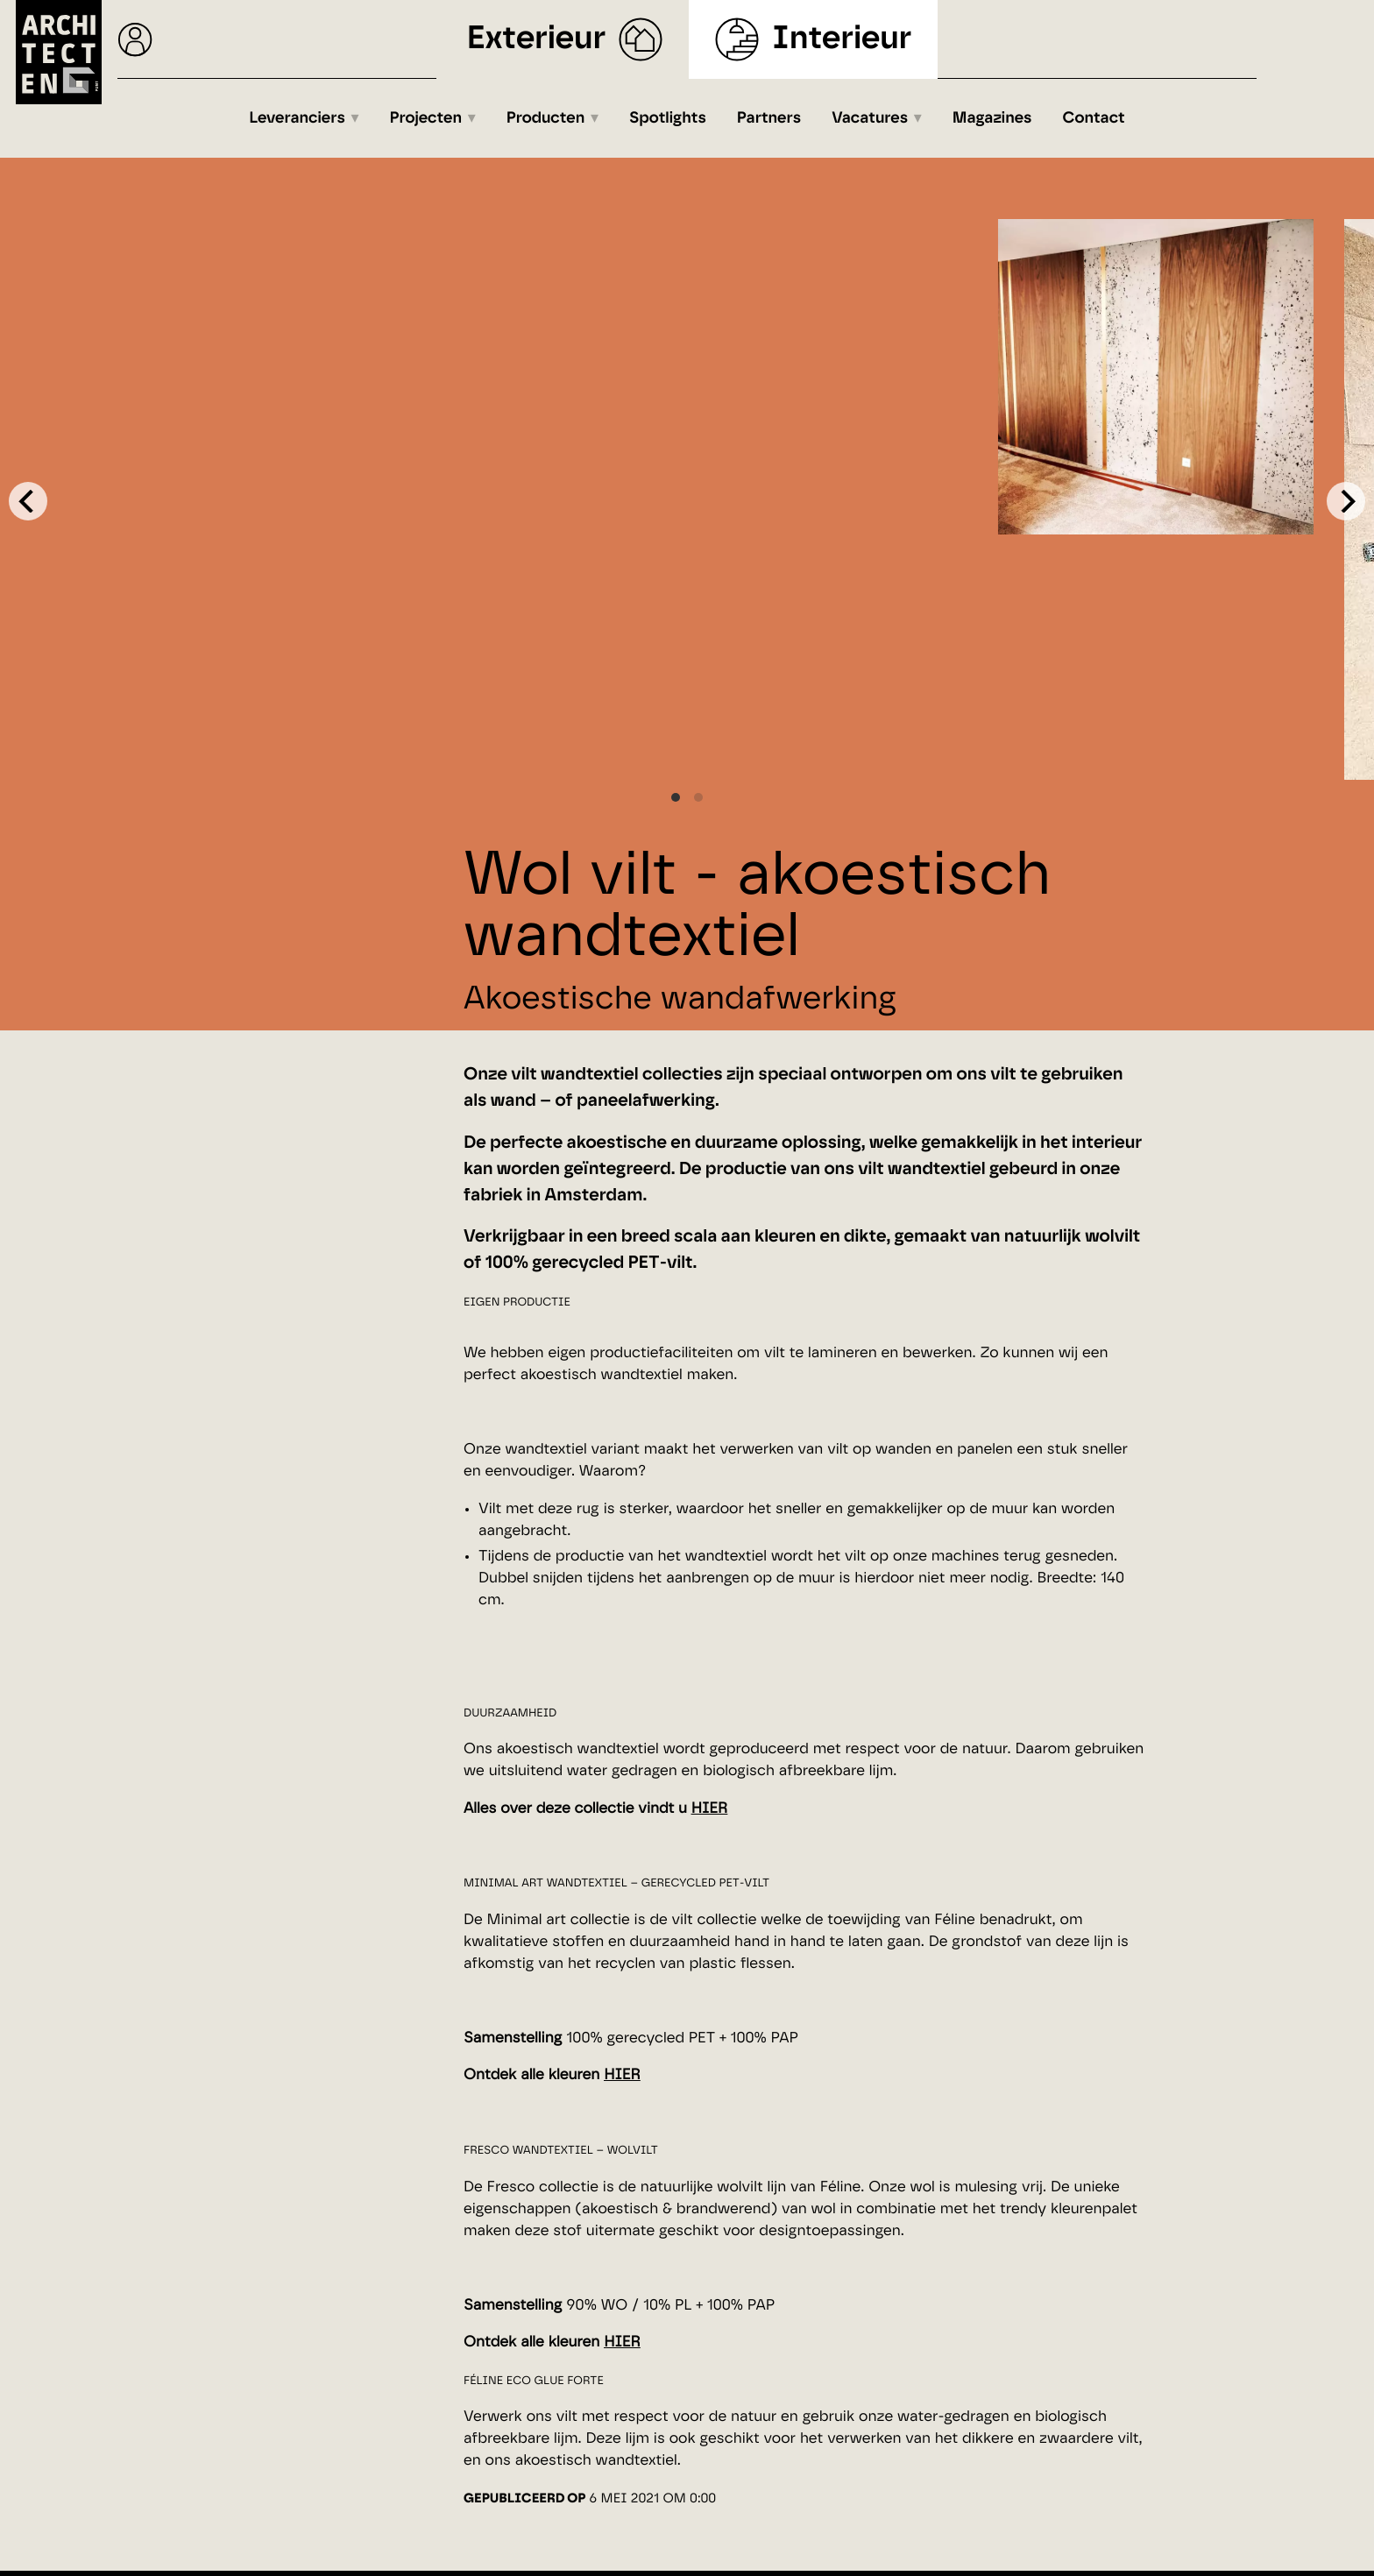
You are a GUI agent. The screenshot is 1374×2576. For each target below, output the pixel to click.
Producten (545, 118)
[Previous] (28, 501)
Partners (769, 118)
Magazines (992, 118)
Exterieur (536, 39)
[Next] (1346, 501)
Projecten (426, 118)
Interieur (841, 39)
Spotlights (667, 118)
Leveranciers (297, 118)
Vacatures (870, 118)
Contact (1094, 118)
